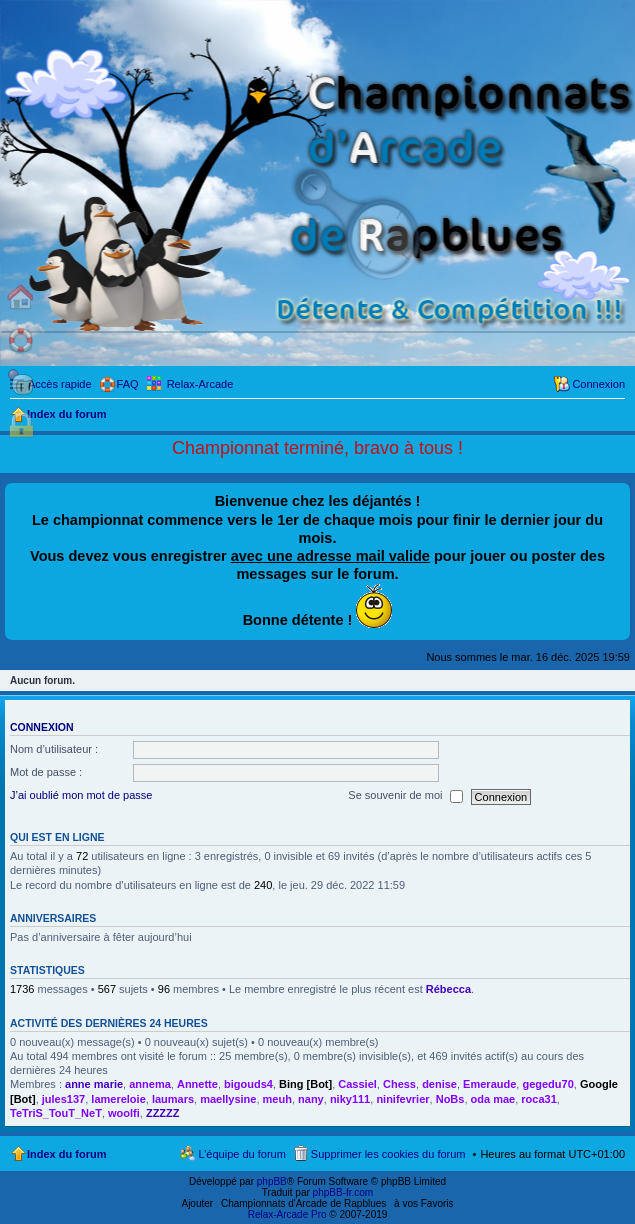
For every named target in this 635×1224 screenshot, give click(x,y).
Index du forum (66, 1154)
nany (311, 1099)
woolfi (124, 1113)
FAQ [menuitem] (128, 384)
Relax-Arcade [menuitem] (200, 384)
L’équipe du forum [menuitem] (241, 1154)
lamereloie (118, 1099)
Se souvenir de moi (405, 796)
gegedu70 (547, 1084)
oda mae (493, 1099)
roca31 (538, 1099)
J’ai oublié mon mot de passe (81, 795)
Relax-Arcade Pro (287, 1214)
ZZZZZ (163, 1113)
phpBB (272, 1181)
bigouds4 (248, 1084)
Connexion (42, 727)
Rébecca (448, 989)
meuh (277, 1099)
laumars (173, 1099)
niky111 (350, 1099)
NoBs (450, 1099)
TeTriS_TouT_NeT (56, 1113)
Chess (399, 1084)
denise (439, 1084)
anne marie (94, 1084)
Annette (197, 1084)
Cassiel (357, 1084)
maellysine (228, 1099)
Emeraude (489, 1084)
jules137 (63, 1099)
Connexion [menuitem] (598, 384)
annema (150, 1084)
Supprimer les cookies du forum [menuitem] (388, 1154)
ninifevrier (402, 1099)
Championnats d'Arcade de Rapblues (303, 1203)
